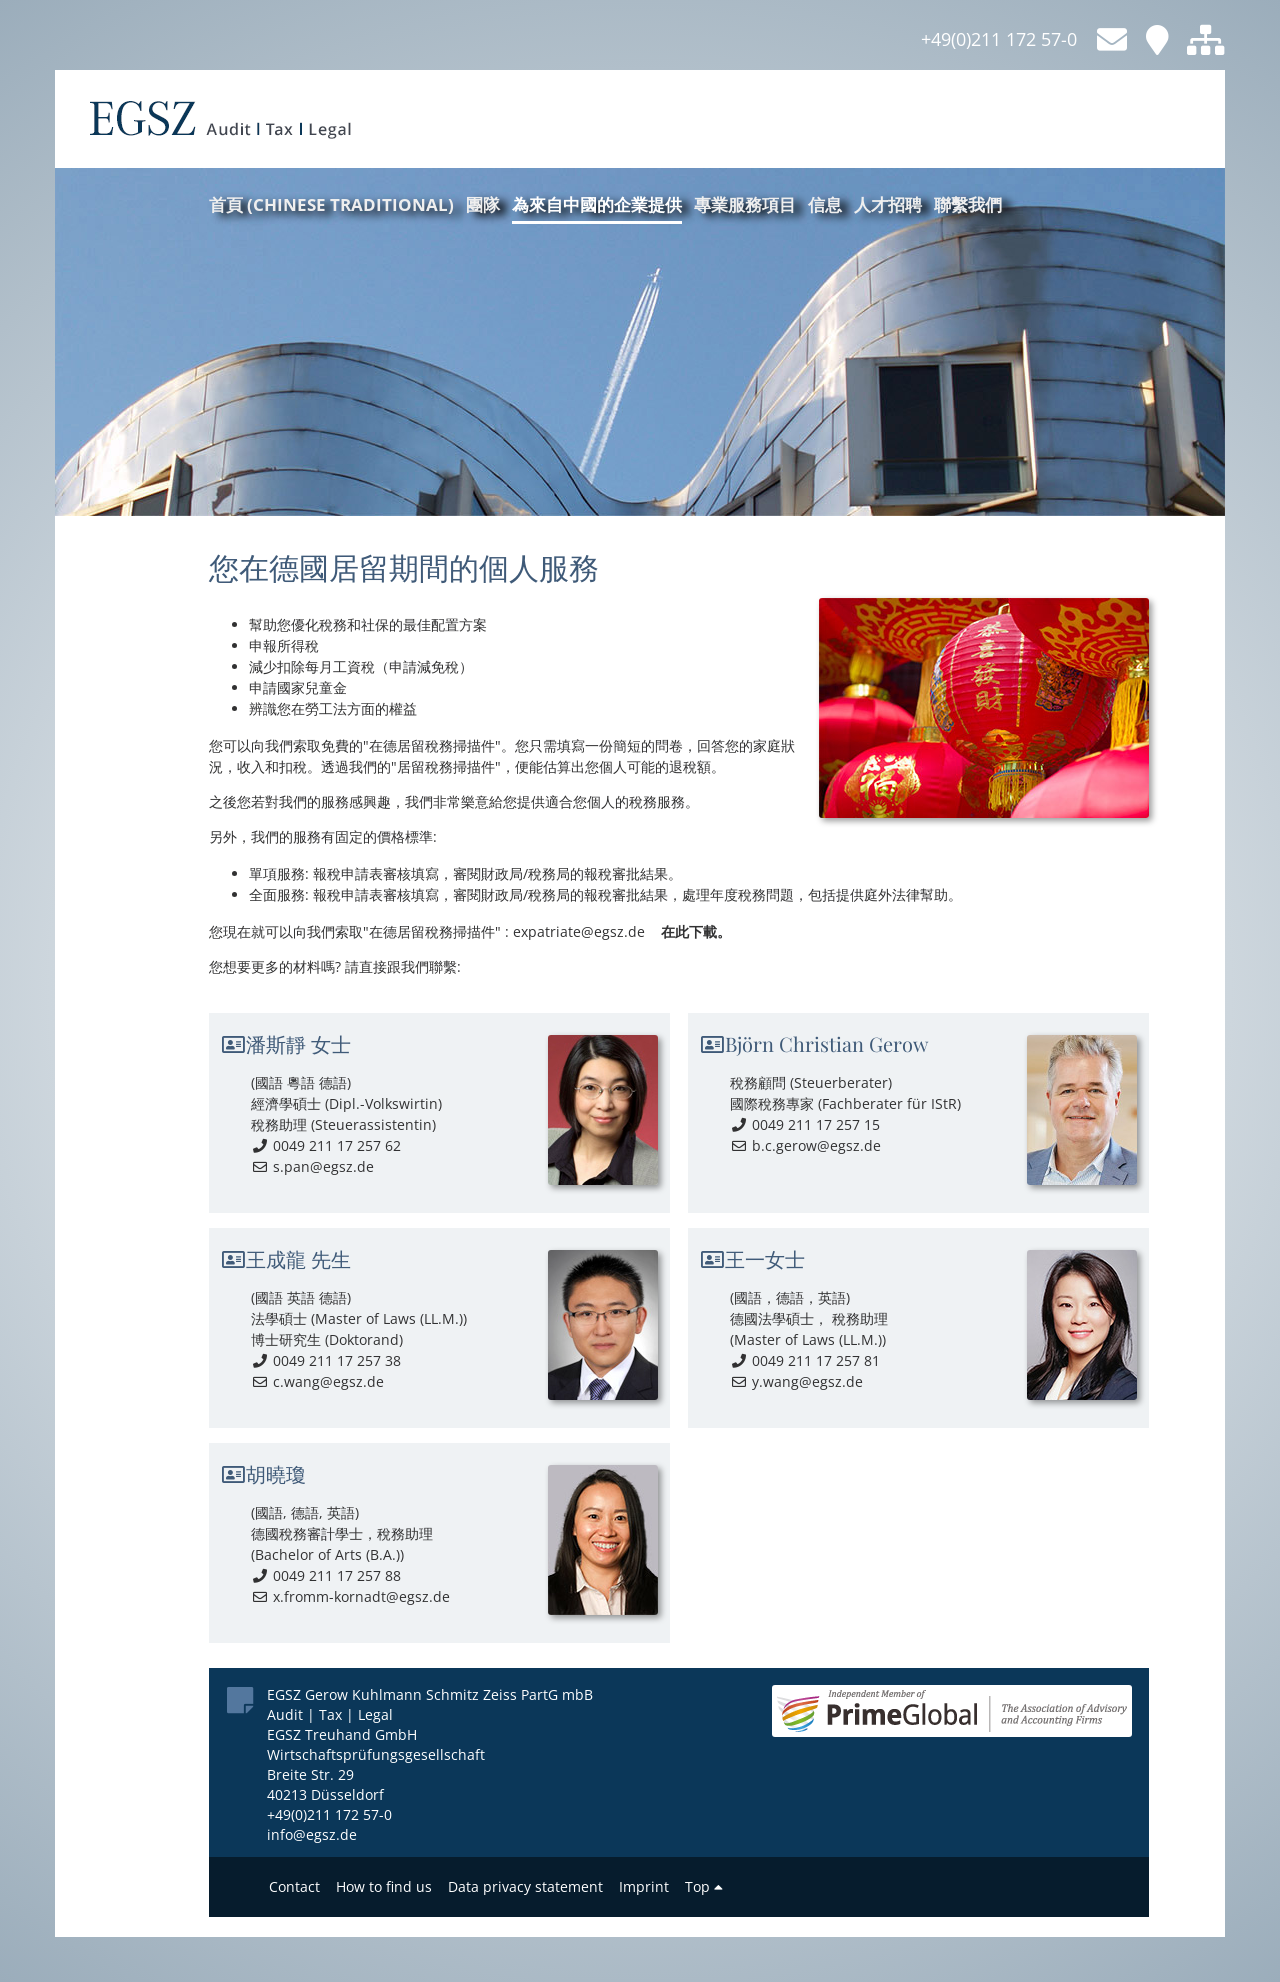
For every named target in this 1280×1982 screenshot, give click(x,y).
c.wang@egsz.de (317, 1381)
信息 (825, 204)
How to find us (384, 1886)
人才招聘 (888, 204)
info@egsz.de (312, 1834)
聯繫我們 (968, 204)
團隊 (483, 204)
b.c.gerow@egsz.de (805, 1145)
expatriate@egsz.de (579, 931)
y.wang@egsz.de (796, 1381)
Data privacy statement (525, 1886)
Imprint (644, 1886)
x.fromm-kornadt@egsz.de (350, 1596)
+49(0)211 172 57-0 (999, 39)
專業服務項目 (745, 204)
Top (704, 1886)
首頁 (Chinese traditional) (331, 204)
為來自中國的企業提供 (597, 204)
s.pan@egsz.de (312, 1166)
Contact (294, 1886)
